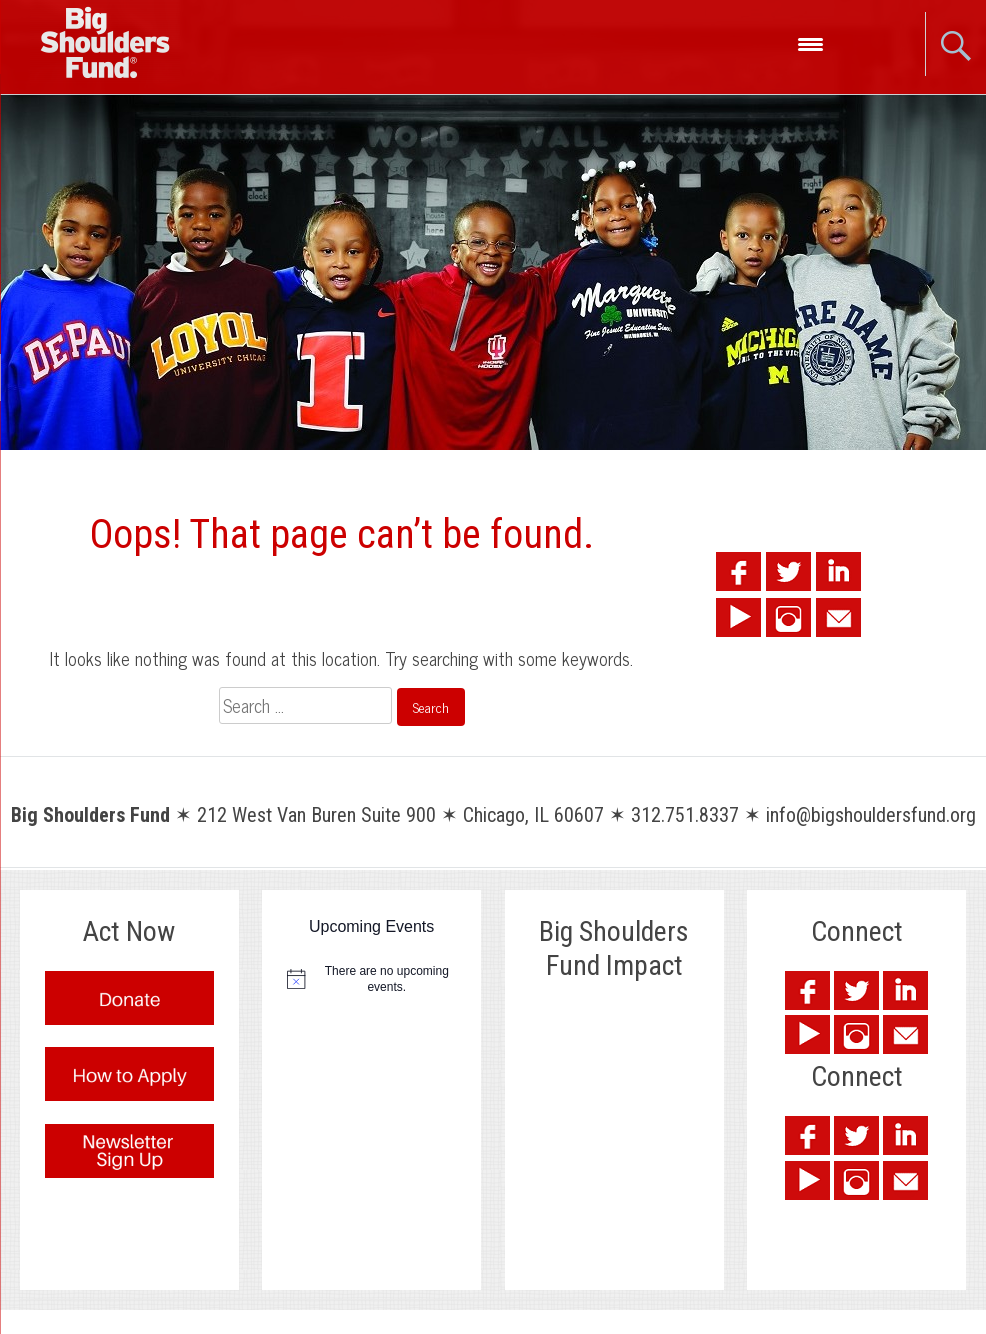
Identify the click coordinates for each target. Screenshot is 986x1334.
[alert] (371, 979)
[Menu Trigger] (810, 42)
